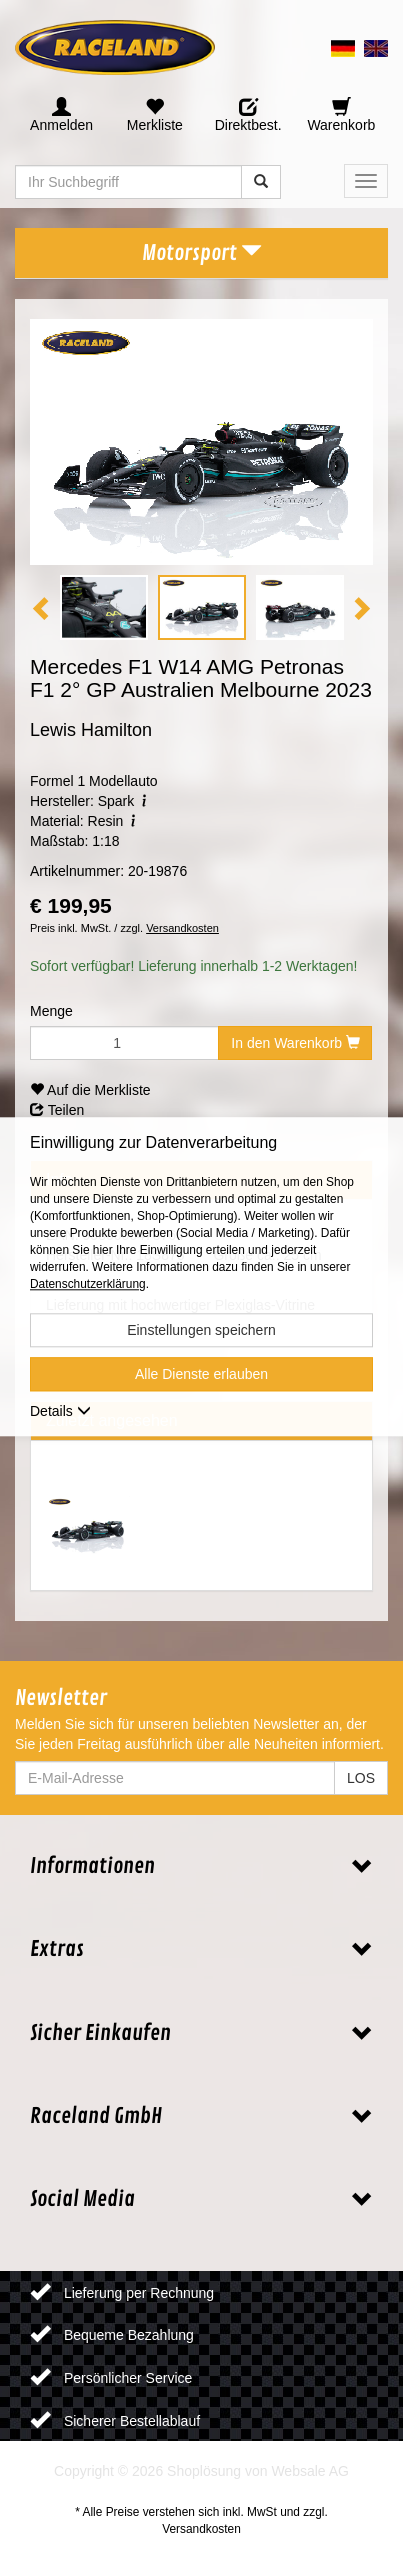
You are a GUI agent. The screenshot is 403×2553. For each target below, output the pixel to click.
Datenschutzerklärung (88, 1284)
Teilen (57, 1110)
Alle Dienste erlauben (201, 1374)
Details (60, 1411)
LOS (361, 1778)
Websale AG (310, 2471)
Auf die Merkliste (90, 1090)
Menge (51, 1011)
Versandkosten (182, 928)
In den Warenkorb (295, 1043)
